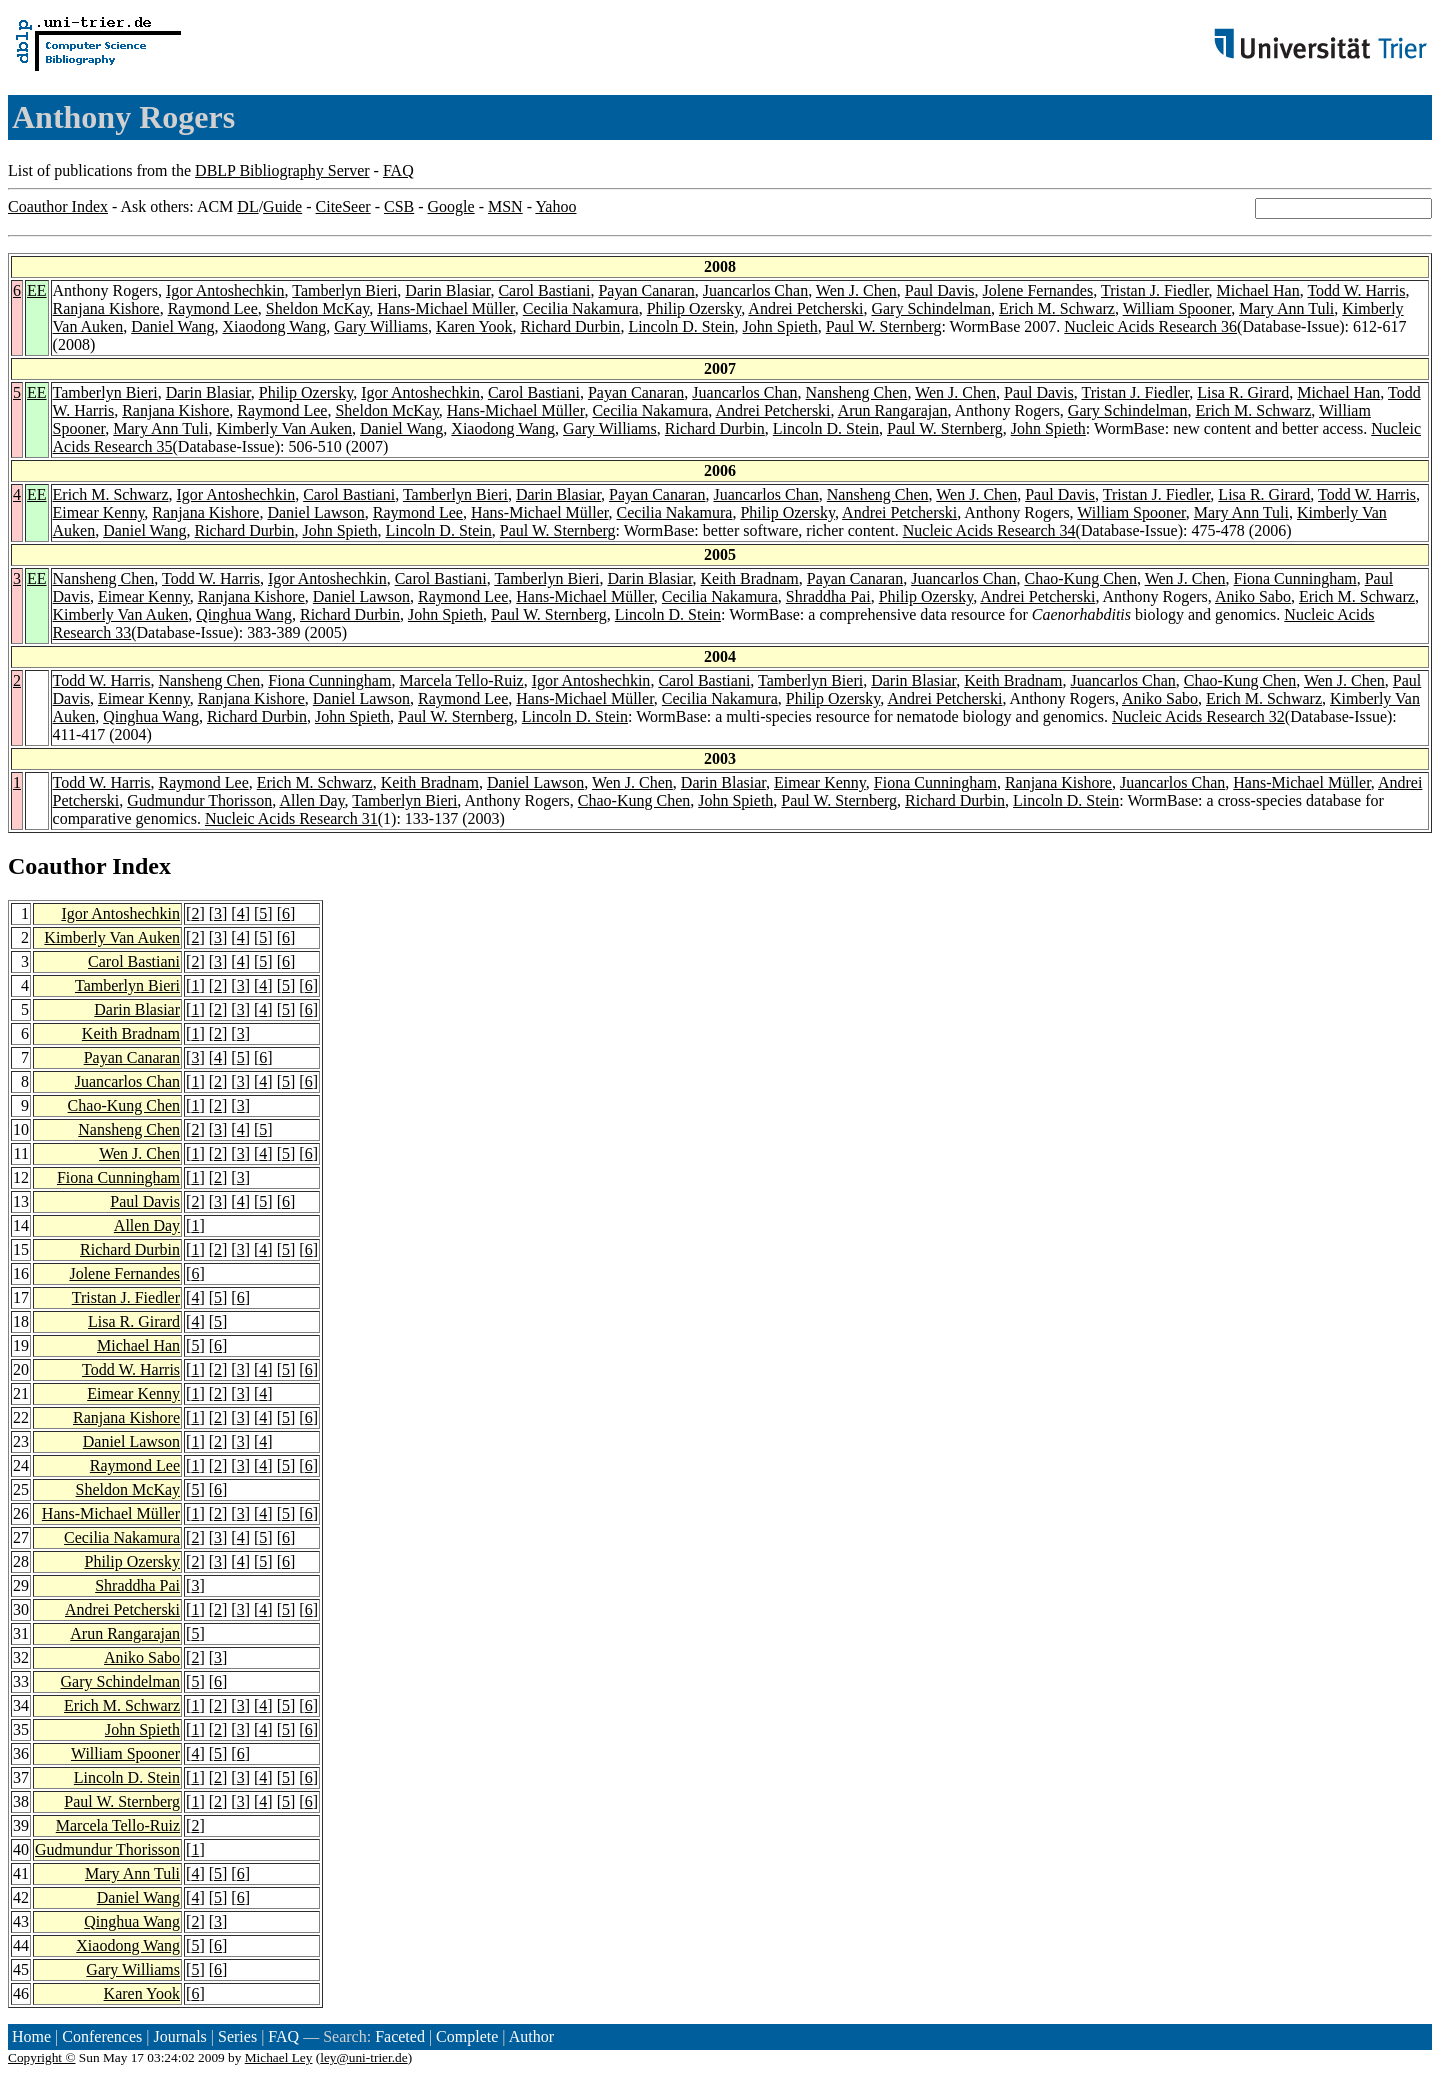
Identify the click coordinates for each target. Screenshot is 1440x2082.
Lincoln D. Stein (681, 326)
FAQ (398, 170)
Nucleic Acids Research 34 (989, 530)
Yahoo (555, 206)
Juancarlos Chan (755, 290)
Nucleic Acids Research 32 (1198, 716)
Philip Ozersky (694, 308)
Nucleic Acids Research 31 (291, 818)
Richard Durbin (570, 326)
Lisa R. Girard (1243, 392)
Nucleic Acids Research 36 (1150, 326)
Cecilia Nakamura (581, 308)
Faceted (400, 2036)
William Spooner (1177, 308)
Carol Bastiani (544, 290)
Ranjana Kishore (106, 308)
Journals (179, 2036)
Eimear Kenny (99, 512)
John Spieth (780, 326)
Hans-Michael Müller (446, 308)
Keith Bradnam (750, 578)
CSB (399, 206)
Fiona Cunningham (1295, 578)
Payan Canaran (646, 290)
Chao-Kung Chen (1080, 578)
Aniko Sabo (1253, 596)
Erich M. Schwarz (1057, 308)
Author (531, 2036)
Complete (467, 2036)
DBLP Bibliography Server (282, 170)
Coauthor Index (58, 206)
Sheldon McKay (317, 308)
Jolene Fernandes (1038, 290)
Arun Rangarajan (893, 410)
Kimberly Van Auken (284, 428)
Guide (282, 206)
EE (37, 290)
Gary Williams (381, 326)
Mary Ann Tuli (1286, 308)
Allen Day (311, 800)
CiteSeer (343, 206)
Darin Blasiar (447, 290)
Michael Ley (279, 2057)
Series (237, 2036)
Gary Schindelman (931, 308)
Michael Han (1258, 290)
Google (451, 206)
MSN (505, 206)
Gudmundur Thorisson (199, 800)
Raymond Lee (213, 308)
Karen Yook (474, 326)
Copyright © (42, 2057)
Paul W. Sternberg (884, 326)
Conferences (102, 2036)
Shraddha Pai (828, 596)
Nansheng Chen (857, 392)
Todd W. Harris (1356, 290)
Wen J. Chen (856, 290)
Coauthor (57, 866)
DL (247, 206)
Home (31, 2036)
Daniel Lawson (315, 512)
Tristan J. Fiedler (1155, 290)
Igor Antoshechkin (225, 290)
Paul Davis (940, 290)
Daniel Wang (172, 326)
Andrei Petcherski (805, 308)
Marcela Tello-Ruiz (461, 680)
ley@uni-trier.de (363, 2057)
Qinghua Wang (244, 614)
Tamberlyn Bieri (344, 290)
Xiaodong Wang (274, 326)
